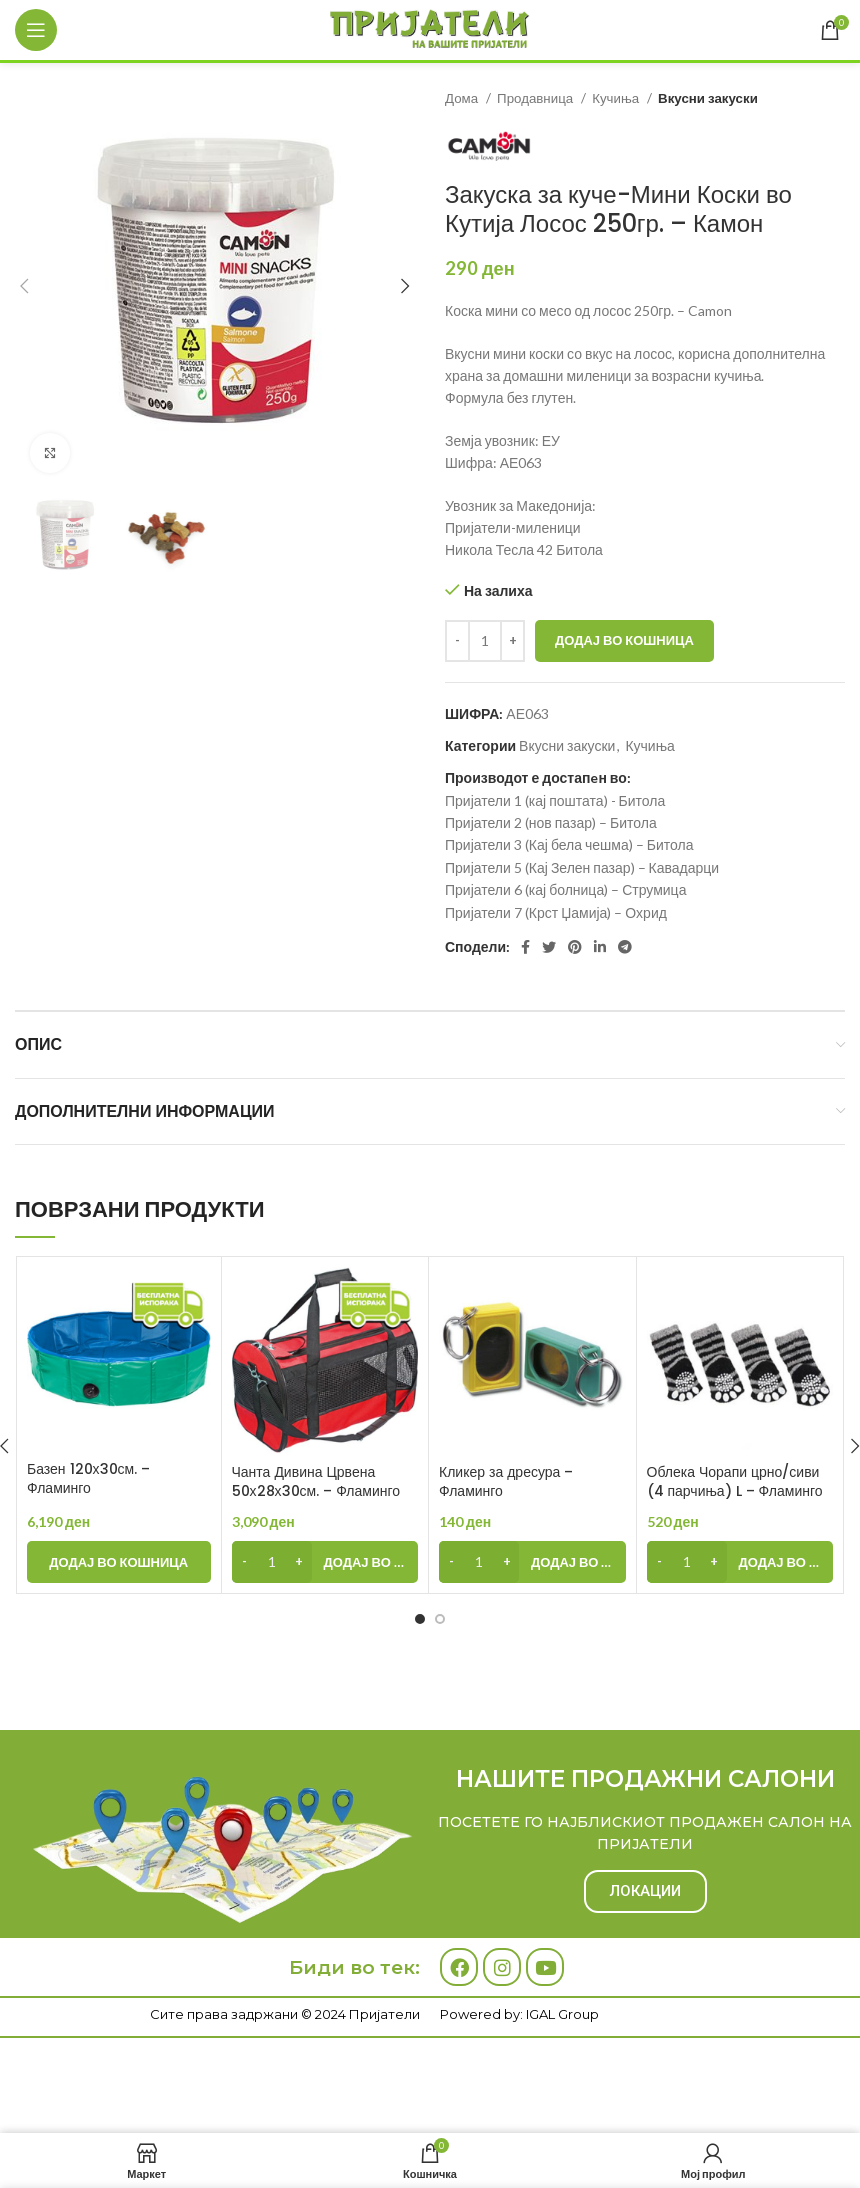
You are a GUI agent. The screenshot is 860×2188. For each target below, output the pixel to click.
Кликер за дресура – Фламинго (506, 1482)
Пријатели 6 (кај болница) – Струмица (565, 889)
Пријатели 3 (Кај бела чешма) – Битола (569, 844)
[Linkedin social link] (600, 947)
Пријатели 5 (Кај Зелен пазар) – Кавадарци (582, 867)
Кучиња (617, 98)
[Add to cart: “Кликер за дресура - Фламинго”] (532, 1562)
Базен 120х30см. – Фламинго (88, 1479)
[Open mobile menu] (36, 30)
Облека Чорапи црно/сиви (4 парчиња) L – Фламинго (735, 1482)
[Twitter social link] (549, 947)
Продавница (536, 98)
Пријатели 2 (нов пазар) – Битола (551, 822)
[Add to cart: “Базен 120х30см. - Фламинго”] (119, 1562)
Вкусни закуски (708, 98)
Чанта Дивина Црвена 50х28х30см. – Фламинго (316, 1482)
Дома (463, 98)
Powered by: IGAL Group (519, 2014)
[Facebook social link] (525, 947)
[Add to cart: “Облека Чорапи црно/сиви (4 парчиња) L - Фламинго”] (740, 1562)
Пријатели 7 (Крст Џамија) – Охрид (556, 912)
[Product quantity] (485, 641)
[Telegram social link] (625, 947)
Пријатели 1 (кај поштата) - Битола (555, 800)
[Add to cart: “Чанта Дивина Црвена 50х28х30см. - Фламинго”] (325, 1562)
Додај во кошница (624, 640)
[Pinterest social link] (575, 947)
